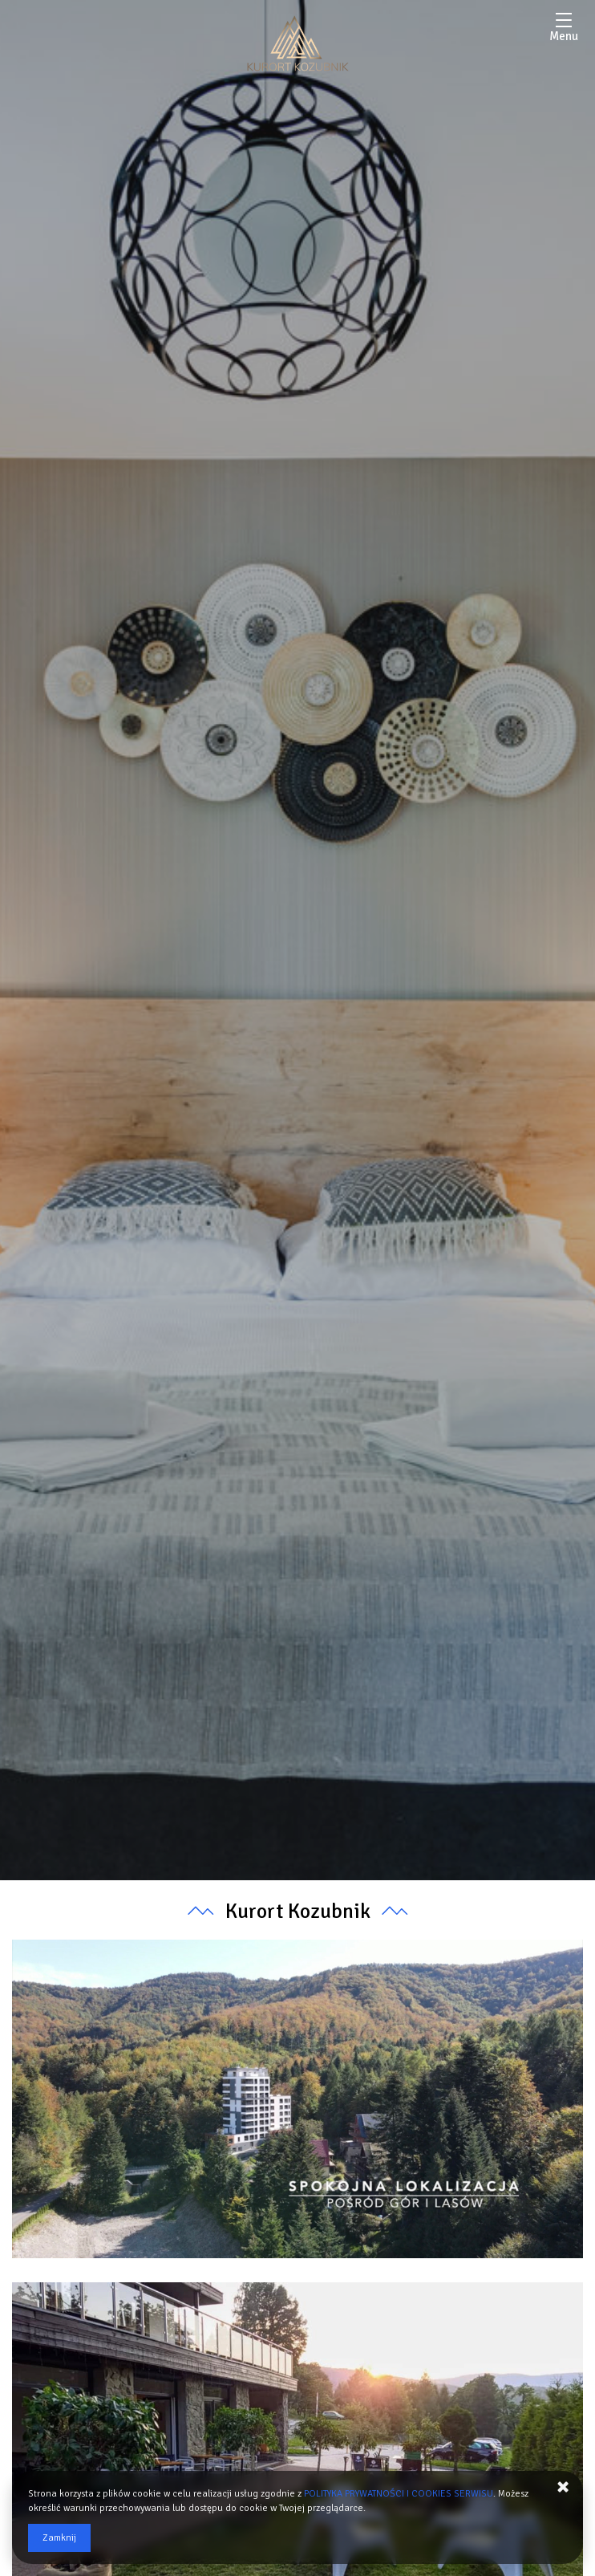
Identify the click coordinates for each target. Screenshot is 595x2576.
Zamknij (59, 2538)
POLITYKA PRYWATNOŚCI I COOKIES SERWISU (398, 2494)
